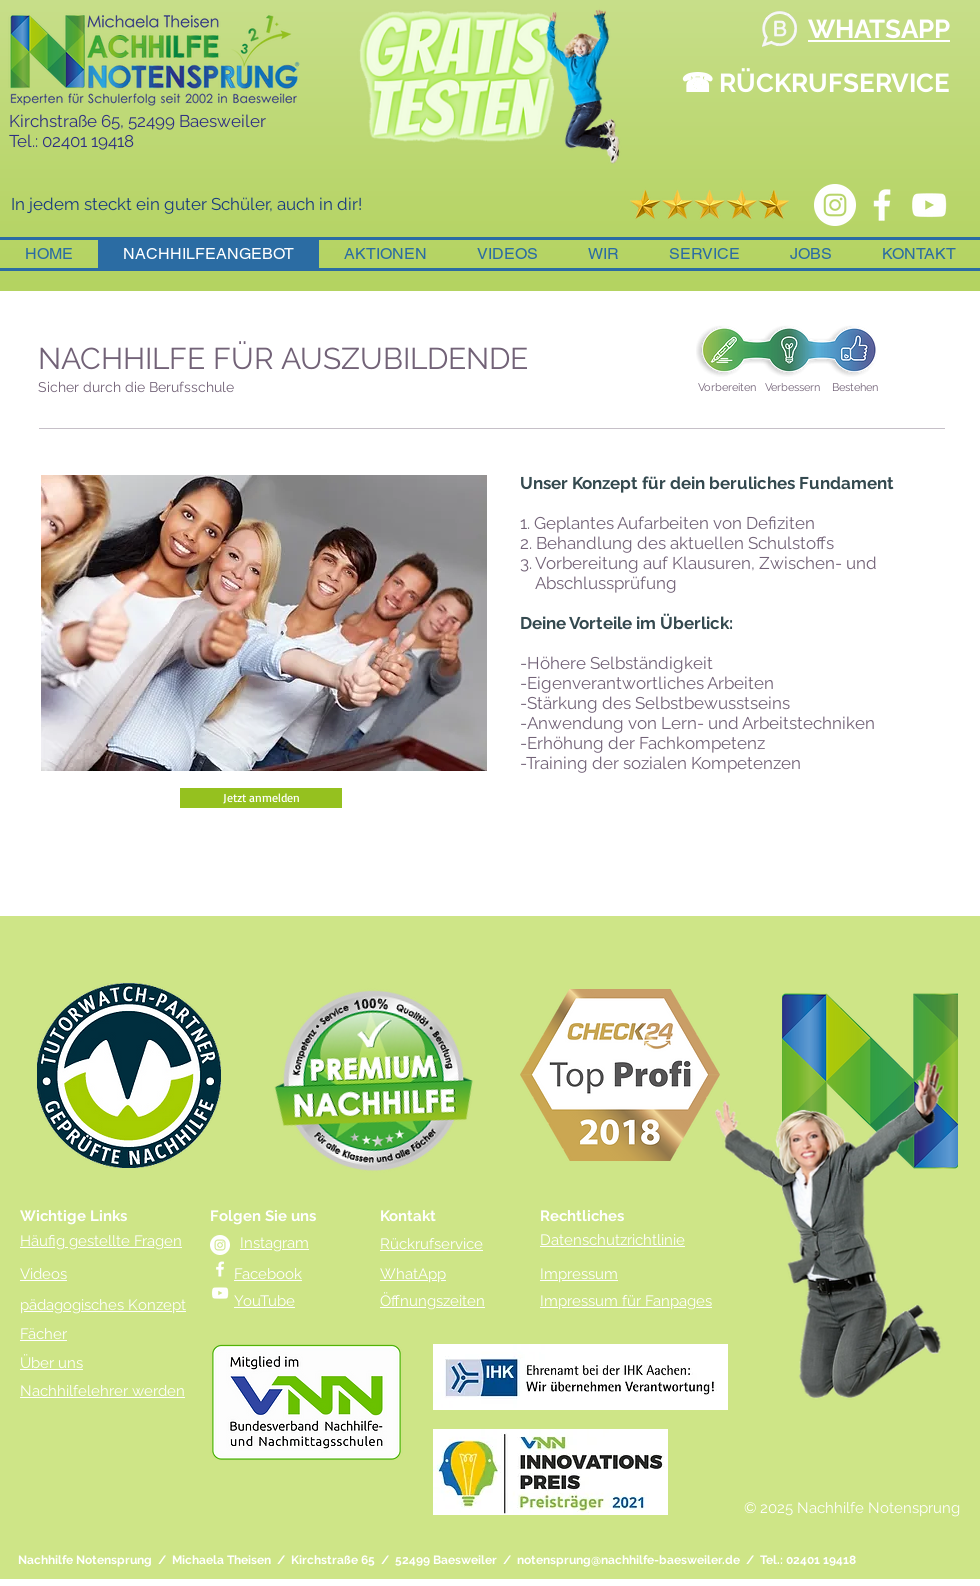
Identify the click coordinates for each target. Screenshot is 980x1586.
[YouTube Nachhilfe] (929, 205)
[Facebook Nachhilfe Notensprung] (882, 205)
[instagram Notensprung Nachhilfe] (835, 205)
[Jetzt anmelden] (261, 798)
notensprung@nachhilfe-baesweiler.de (628, 1560)
